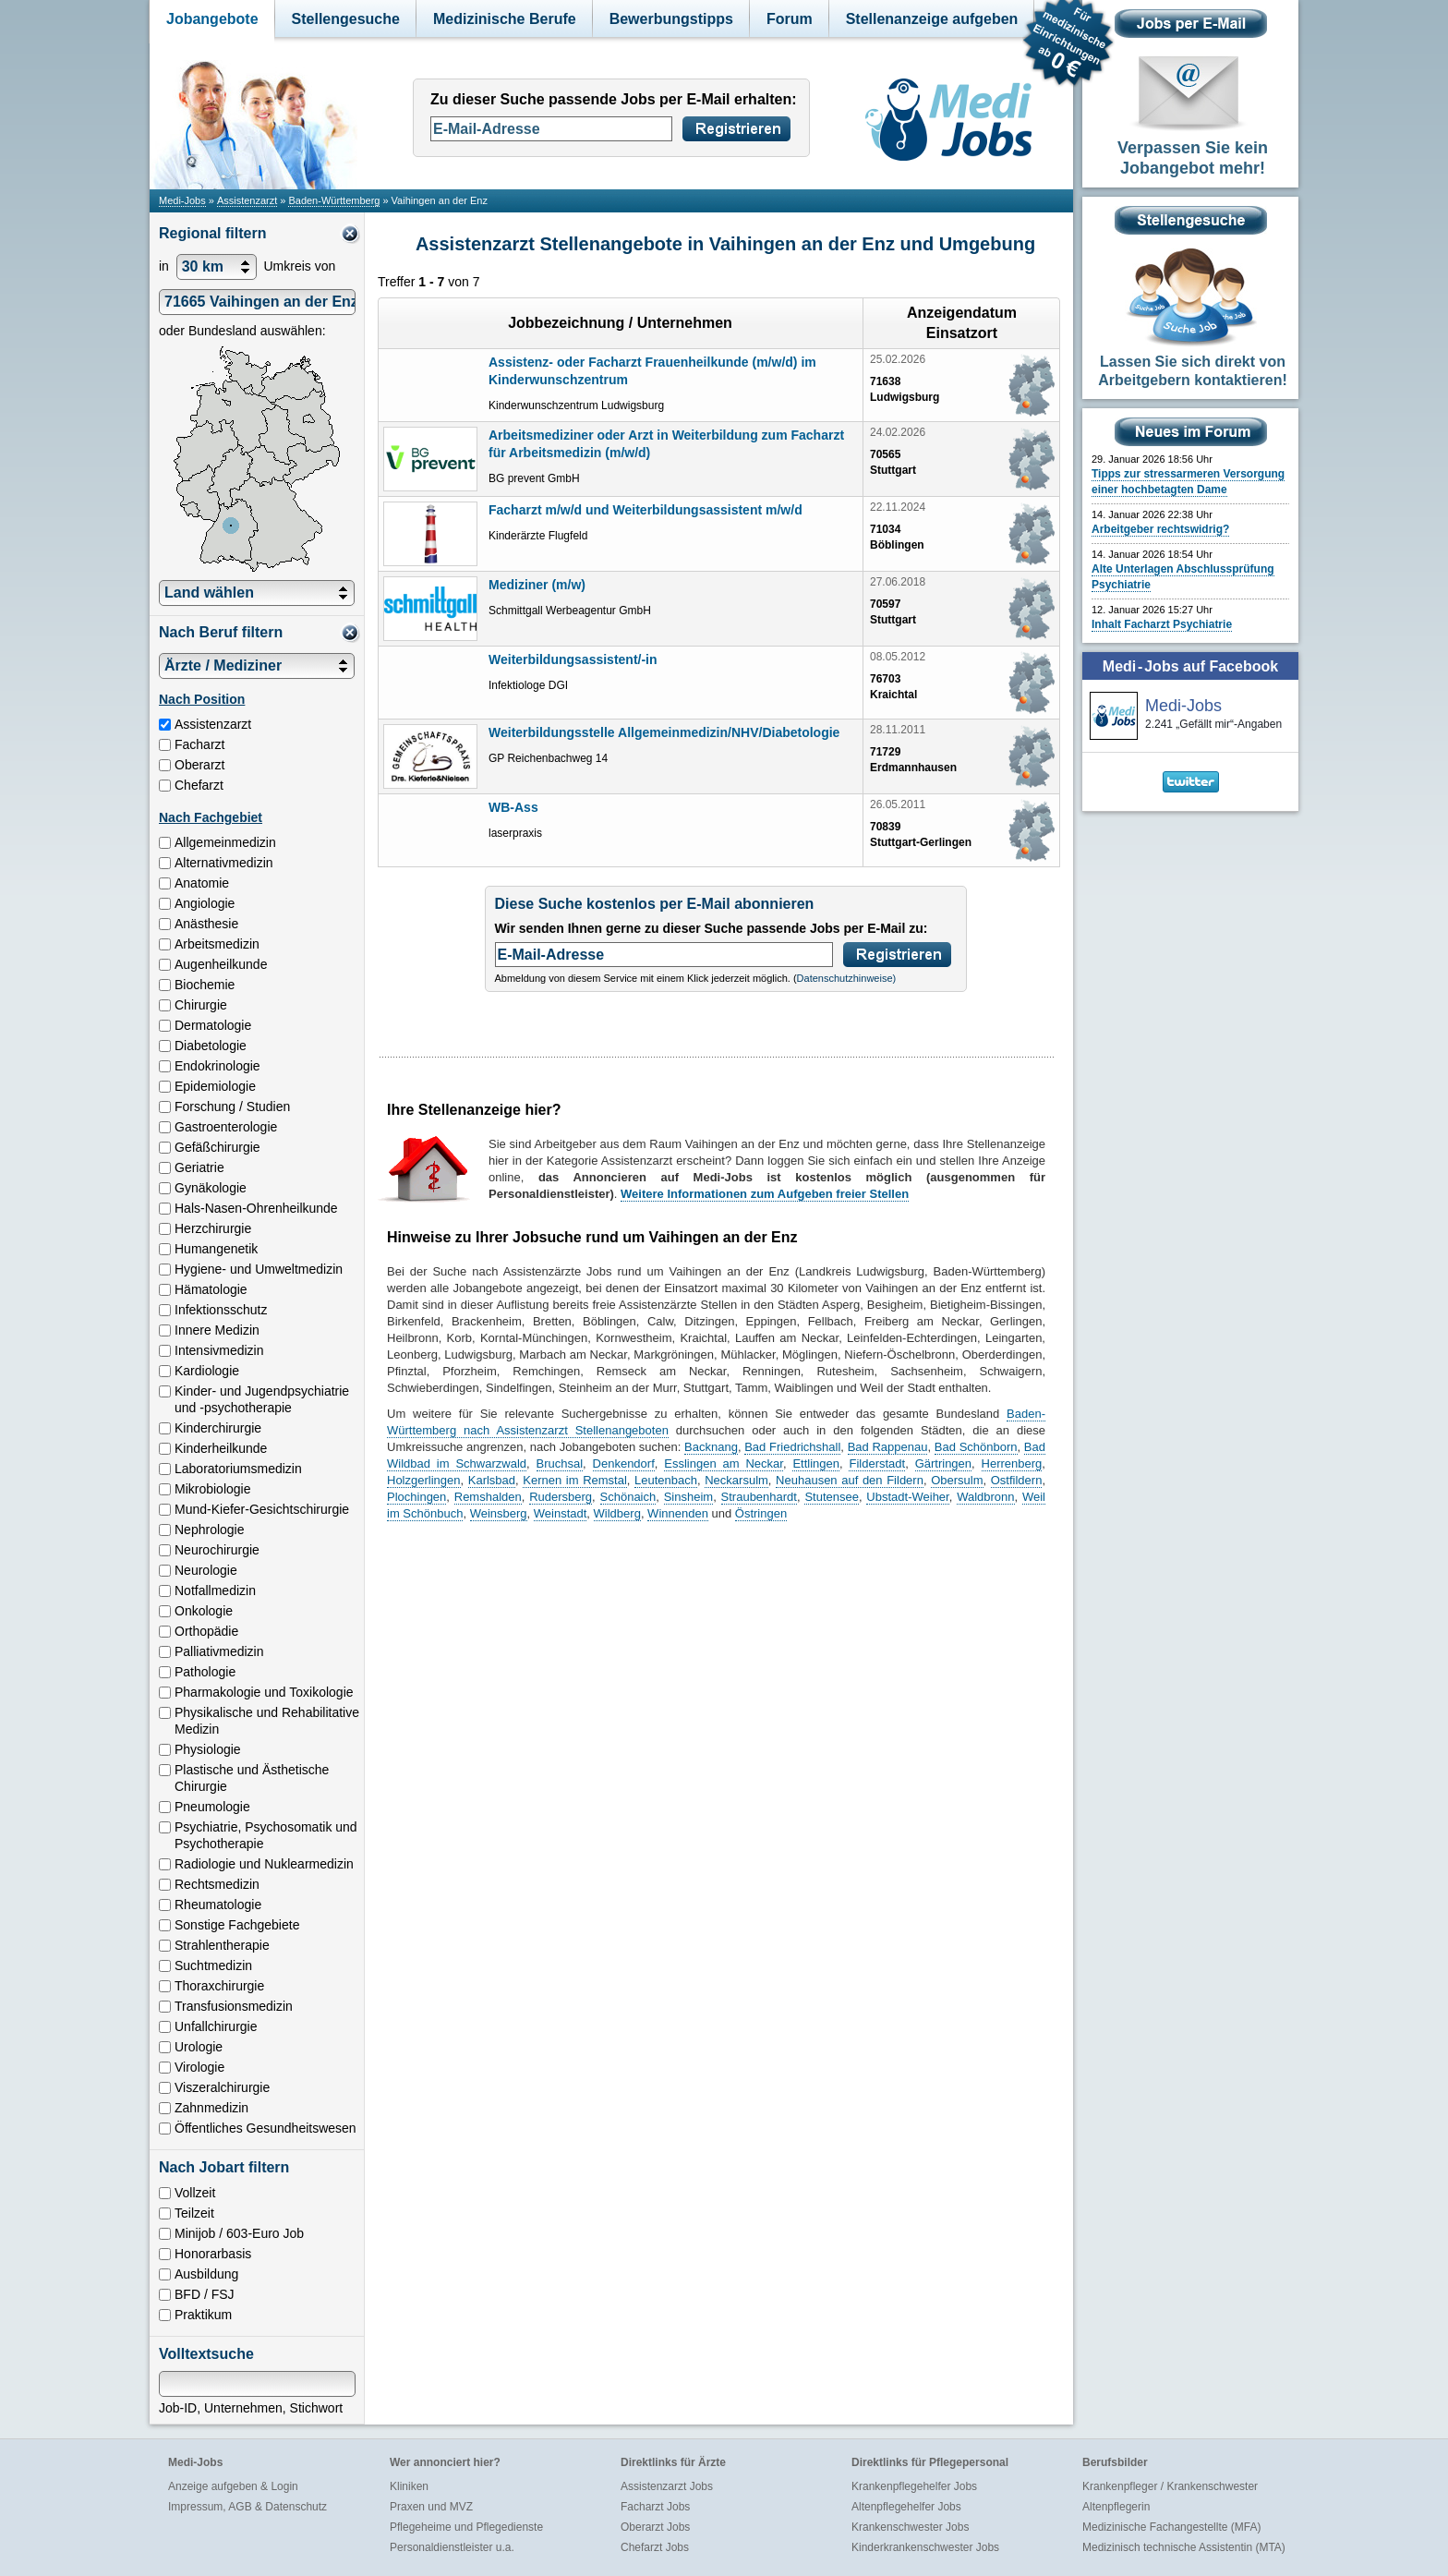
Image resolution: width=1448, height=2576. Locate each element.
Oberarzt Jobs (655, 2527)
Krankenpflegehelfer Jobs (914, 2486)
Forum (789, 19)
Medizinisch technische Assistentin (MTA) (1183, 2547)
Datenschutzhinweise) (847, 978)
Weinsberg (498, 1513)
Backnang (711, 1447)
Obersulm (957, 1480)
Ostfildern (1017, 1480)
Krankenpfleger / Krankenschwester (1170, 2486)
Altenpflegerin (1116, 2506)
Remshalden (488, 1497)
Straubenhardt (759, 1497)
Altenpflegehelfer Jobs (906, 2506)
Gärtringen (943, 1463)
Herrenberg (1012, 1463)
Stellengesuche (346, 19)
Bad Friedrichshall (792, 1447)
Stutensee (831, 1497)
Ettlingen (815, 1463)
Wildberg (617, 1513)
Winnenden (677, 1513)
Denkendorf (624, 1463)
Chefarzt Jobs (655, 2547)
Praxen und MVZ (431, 2506)
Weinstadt (560, 1513)
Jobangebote (212, 19)
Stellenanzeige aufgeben (932, 19)
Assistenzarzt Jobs (667, 2486)
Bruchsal (560, 1463)
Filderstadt (877, 1463)
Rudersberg (560, 1497)
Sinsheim (688, 1497)
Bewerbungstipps (671, 19)
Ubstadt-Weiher (907, 1497)
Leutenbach (665, 1480)
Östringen (761, 1513)
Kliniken (409, 2486)
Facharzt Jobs (655, 2506)
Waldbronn (985, 1497)
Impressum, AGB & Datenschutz (247, 2506)
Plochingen (416, 1497)
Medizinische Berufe (504, 19)
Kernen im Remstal (575, 1480)
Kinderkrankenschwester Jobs (925, 2547)
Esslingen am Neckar (723, 1463)
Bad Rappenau (888, 1447)
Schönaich (628, 1497)
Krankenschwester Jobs (910, 2527)
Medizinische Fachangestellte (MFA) (1171, 2527)
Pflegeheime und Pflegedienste (466, 2527)
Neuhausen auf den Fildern (849, 1480)
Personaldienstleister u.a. (452, 2547)
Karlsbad (491, 1480)
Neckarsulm (736, 1480)
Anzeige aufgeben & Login (233, 2486)
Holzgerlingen (424, 1480)
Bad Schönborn (976, 1447)
